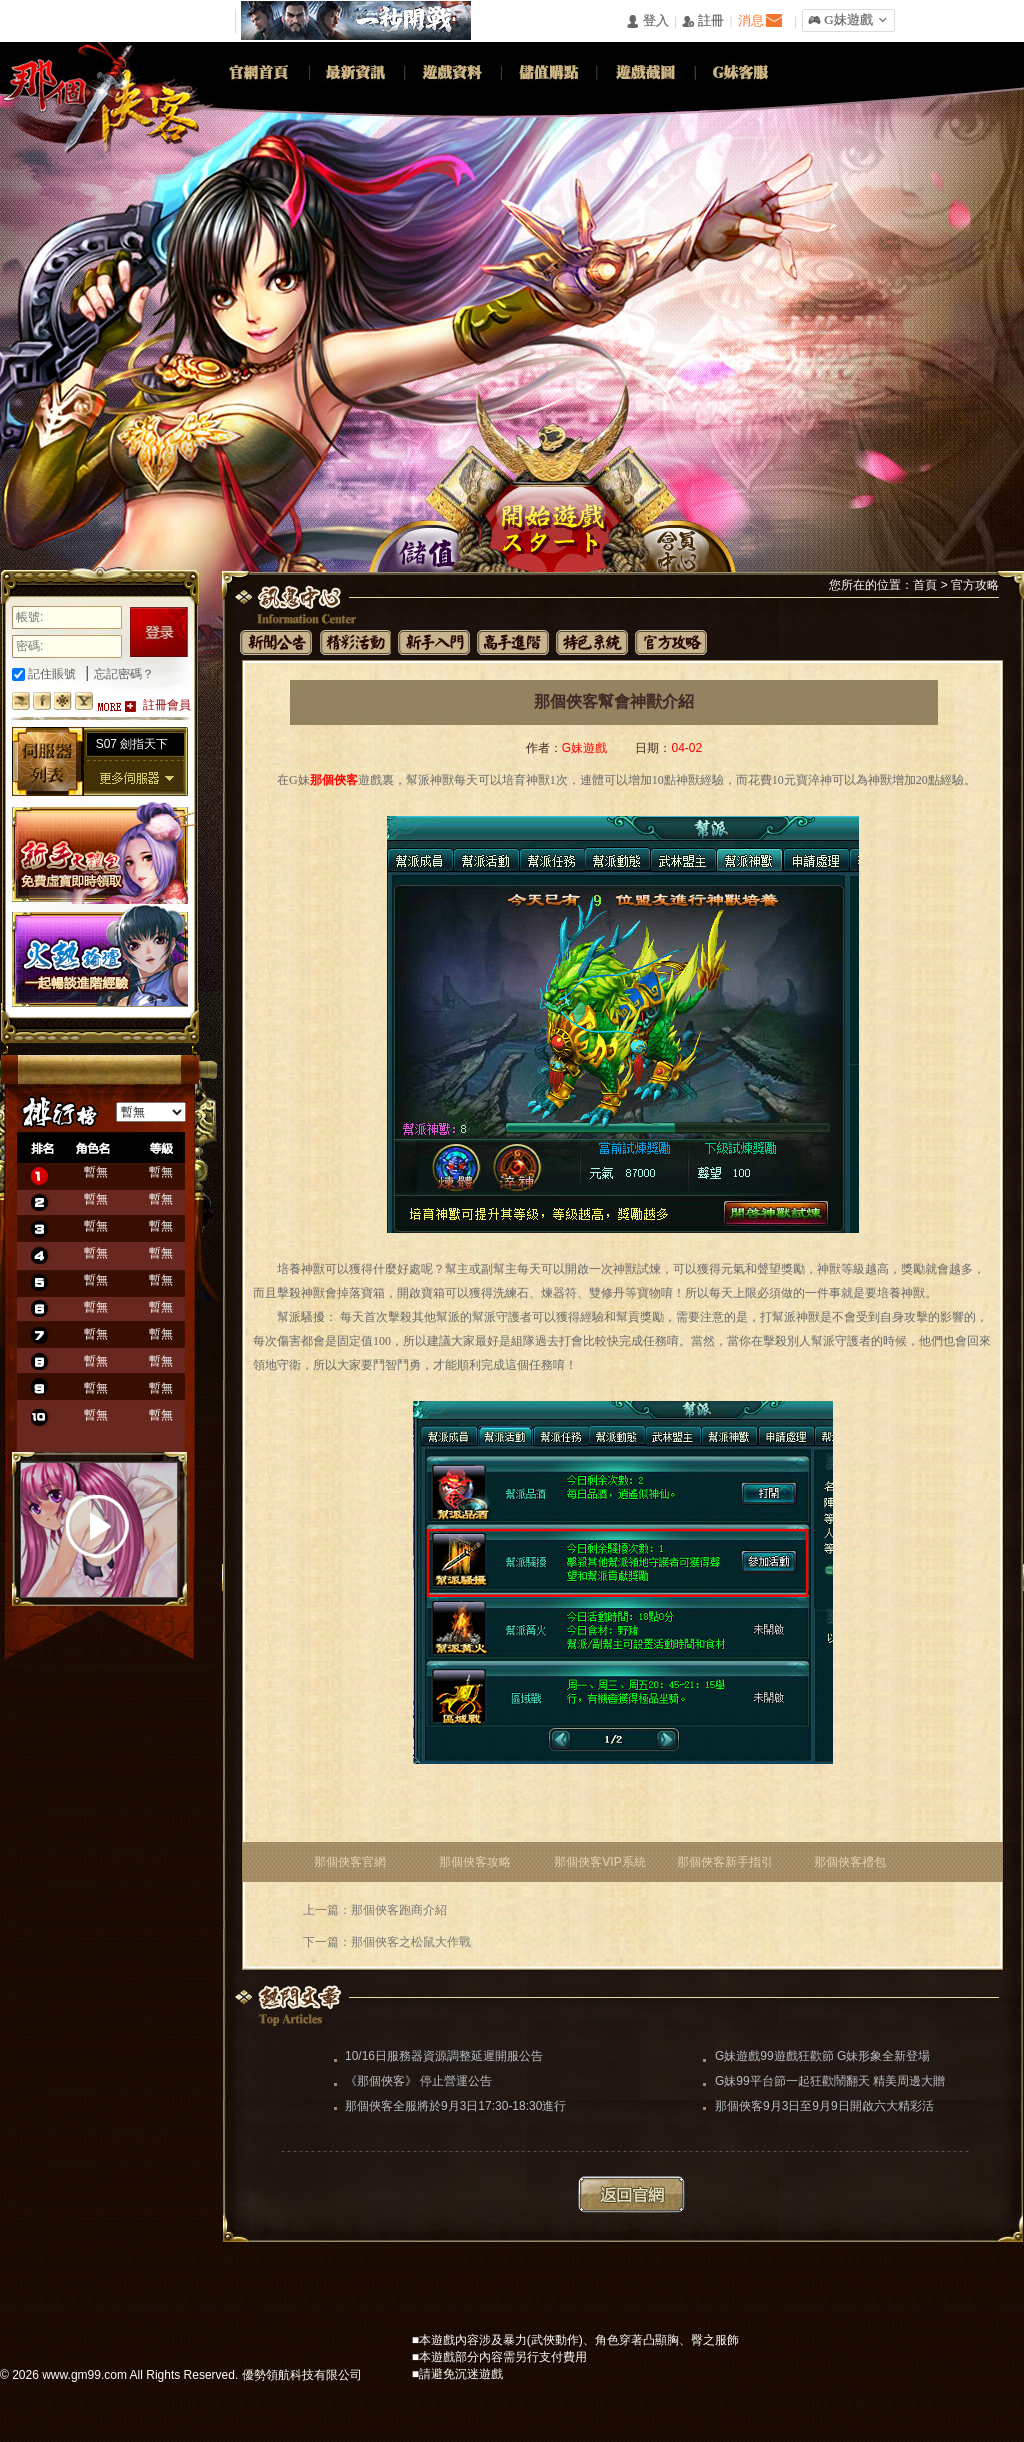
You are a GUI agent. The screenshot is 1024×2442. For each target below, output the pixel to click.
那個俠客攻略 (475, 1862)
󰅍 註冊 (703, 21)
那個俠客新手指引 (725, 1862)
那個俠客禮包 (850, 1862)
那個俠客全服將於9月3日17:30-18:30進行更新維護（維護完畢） (455, 2108)
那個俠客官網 (350, 1862)
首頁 (925, 585)
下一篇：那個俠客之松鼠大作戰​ (387, 1942)
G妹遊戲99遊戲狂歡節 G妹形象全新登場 (822, 2056)
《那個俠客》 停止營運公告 (418, 2081)
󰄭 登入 (647, 21)
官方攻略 (975, 585)
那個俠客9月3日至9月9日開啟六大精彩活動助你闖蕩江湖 (824, 2108)
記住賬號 (44, 674)
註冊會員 (167, 705)
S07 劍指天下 (132, 744)
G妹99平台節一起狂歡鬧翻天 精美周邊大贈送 (830, 2083)
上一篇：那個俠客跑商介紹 (375, 1910)
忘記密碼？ (124, 674)
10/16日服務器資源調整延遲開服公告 (444, 2056)
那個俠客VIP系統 (599, 1862)
